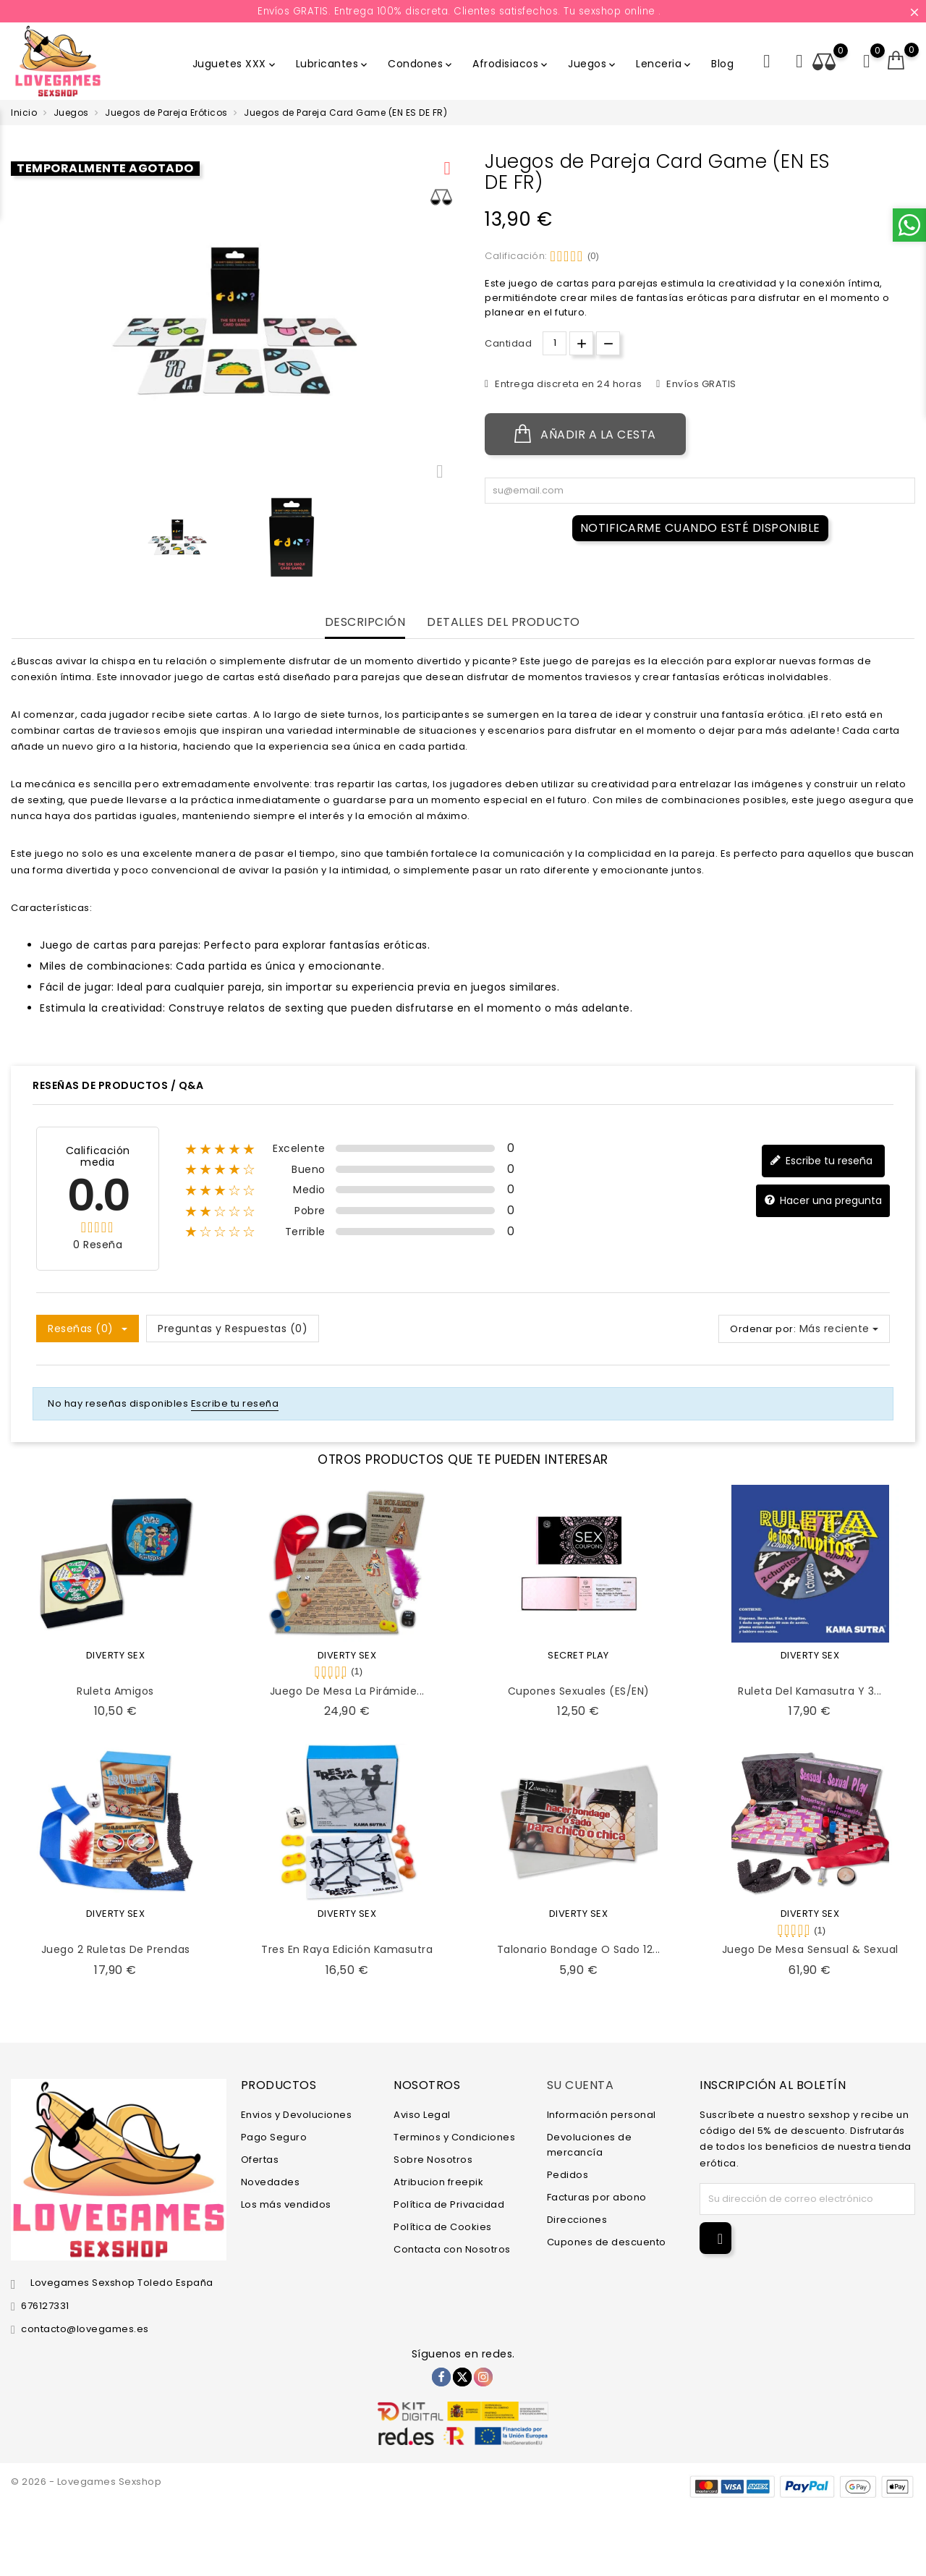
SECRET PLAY (578, 1655)
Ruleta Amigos (115, 1691)
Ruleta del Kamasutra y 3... (810, 1691)
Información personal (601, 2115)
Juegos (593, 63)
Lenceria (664, 63)
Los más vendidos (286, 2204)
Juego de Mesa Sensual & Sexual (810, 1949)
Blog (722, 63)
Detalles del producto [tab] (503, 622)
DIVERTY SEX (115, 1655)
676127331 (45, 2306)
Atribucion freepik (438, 2182)
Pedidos (568, 2175)
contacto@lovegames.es (85, 2329)
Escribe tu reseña (821, 1161)
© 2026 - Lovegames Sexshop (86, 2481)
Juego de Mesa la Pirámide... (347, 1691)
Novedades (270, 2182)
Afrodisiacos (511, 63)
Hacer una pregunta (823, 1200)
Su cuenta (580, 2085)
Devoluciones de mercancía (589, 2144)
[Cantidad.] (554, 343)
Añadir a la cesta (585, 434)
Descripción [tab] (365, 622)
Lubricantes (333, 63)
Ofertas (260, 2159)
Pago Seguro (274, 2137)
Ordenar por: (763, 1329)
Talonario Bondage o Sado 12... (578, 1949)
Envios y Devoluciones (296, 2115)
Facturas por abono (597, 2197)
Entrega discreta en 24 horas (567, 384)
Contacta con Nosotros (452, 2249)
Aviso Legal (422, 2115)
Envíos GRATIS (700, 384)
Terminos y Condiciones (454, 2137)
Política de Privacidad (449, 2204)
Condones (421, 63)
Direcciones (577, 2220)
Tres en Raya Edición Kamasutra (347, 1949)
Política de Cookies (443, 2227)
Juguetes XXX (235, 63)
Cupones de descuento (606, 2242)
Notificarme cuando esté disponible (700, 528)
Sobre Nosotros (433, 2159)
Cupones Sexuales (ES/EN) (579, 1691)
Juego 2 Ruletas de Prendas (115, 1949)
